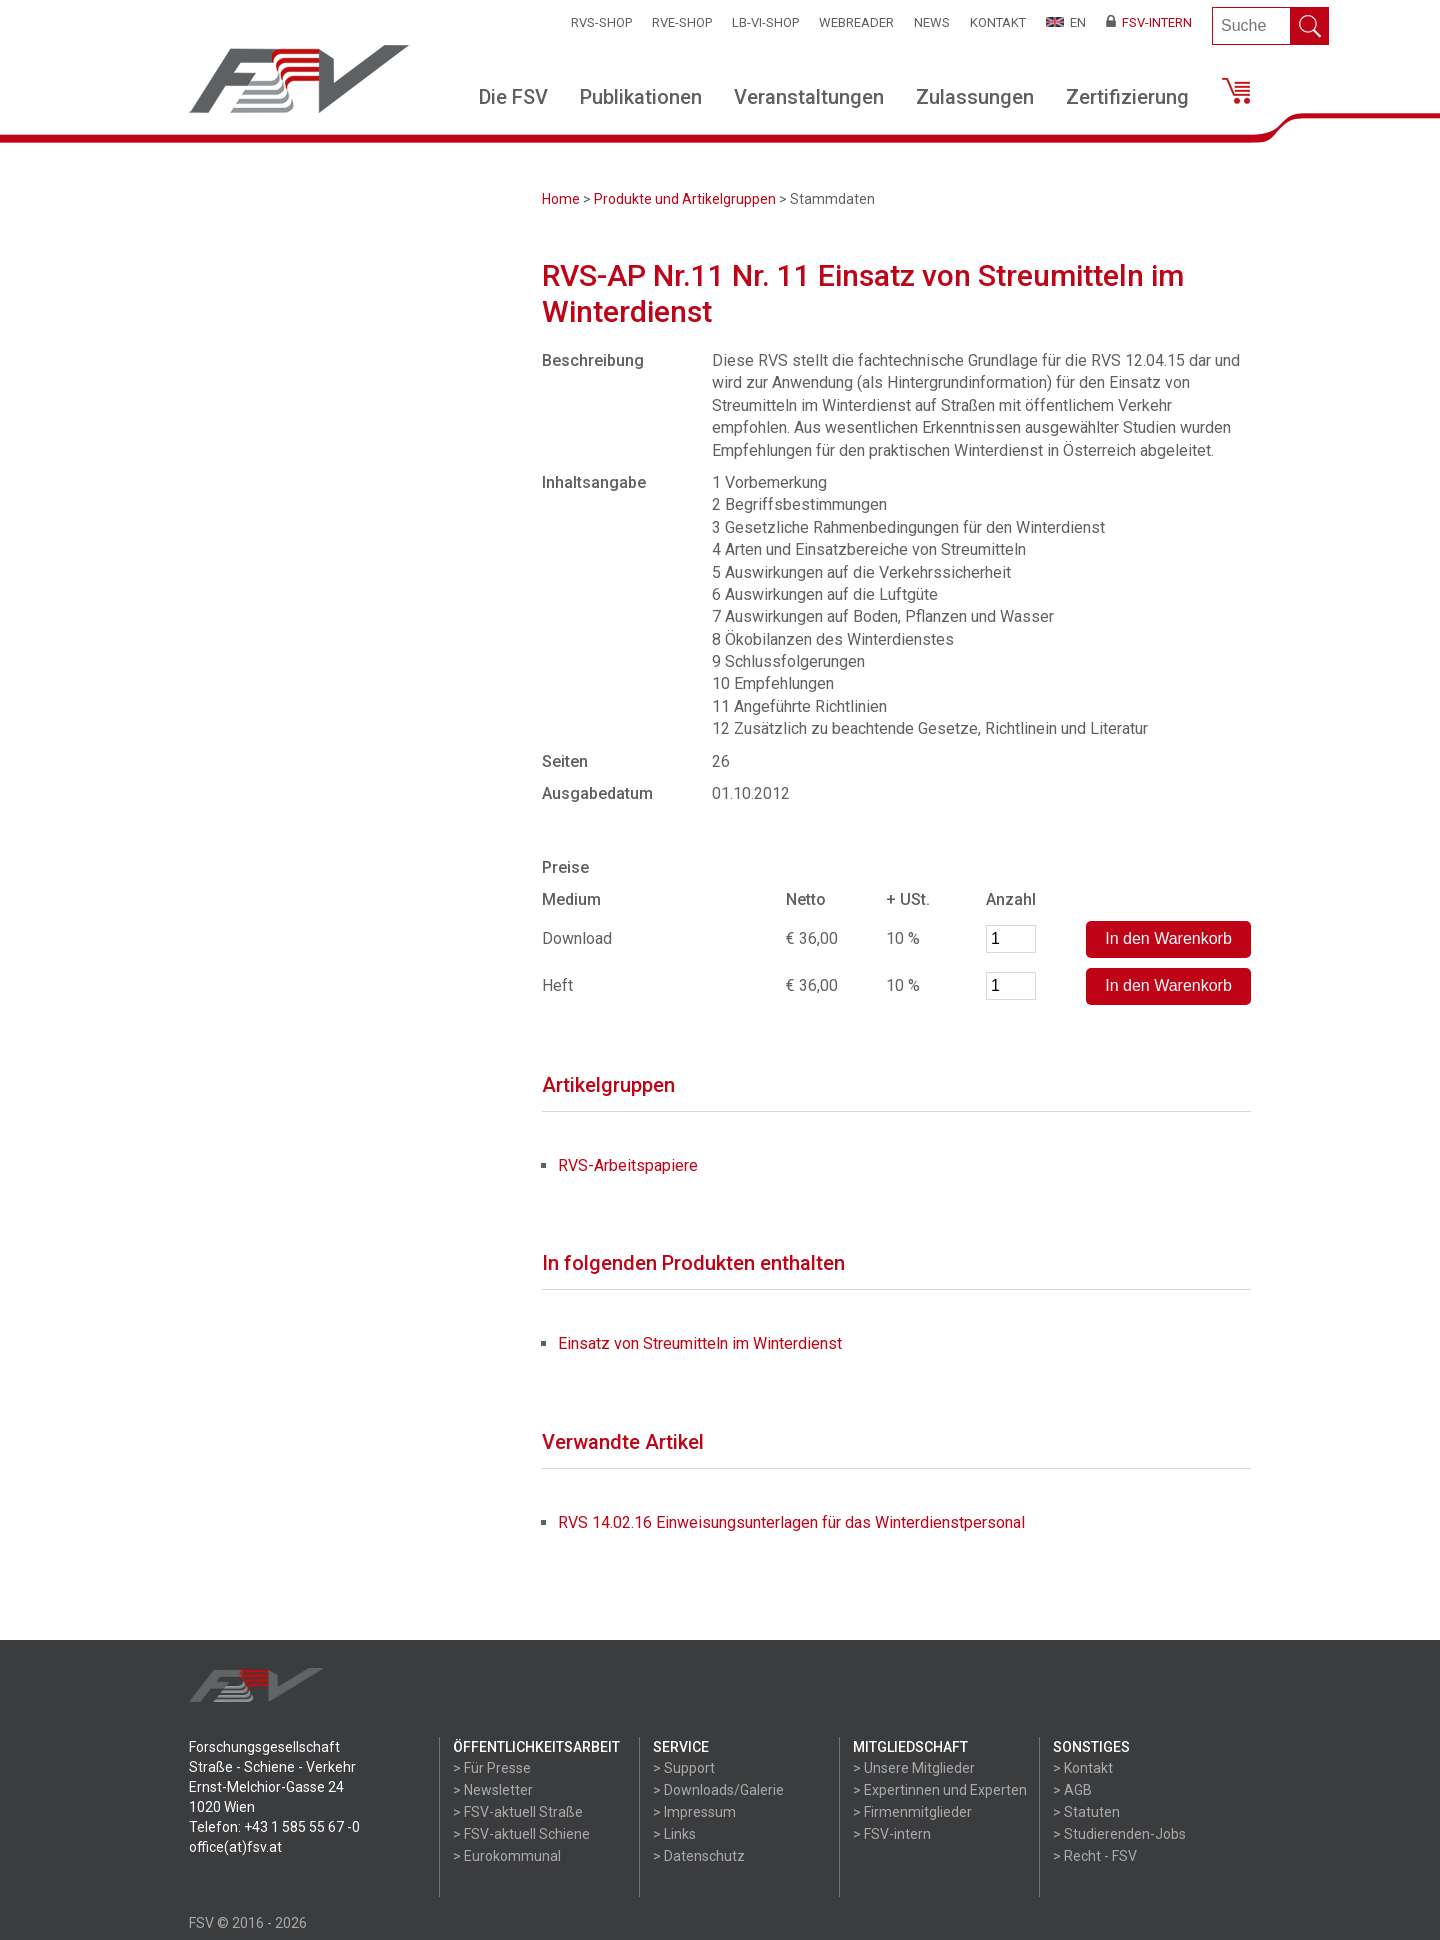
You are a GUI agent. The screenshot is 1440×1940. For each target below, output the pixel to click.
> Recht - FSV (1095, 1856)
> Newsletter (493, 1790)
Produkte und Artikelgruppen (685, 199)
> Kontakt (1083, 1768)
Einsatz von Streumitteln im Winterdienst (700, 1343)
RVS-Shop (601, 22)
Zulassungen (975, 97)
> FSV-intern (892, 1834)
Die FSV (513, 97)
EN (1066, 22)
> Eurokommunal (507, 1856)
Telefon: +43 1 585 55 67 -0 (274, 1827)
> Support (684, 1768)
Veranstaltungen (809, 97)
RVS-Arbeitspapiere (628, 1165)
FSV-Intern (1149, 22)
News (932, 22)
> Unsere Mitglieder (914, 1768)
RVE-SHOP (682, 22)
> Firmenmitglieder (912, 1812)
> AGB (1072, 1790)
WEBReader (856, 22)
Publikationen (641, 97)
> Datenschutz (699, 1856)
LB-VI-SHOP (765, 22)
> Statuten (1086, 1812)
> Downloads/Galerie (718, 1790)
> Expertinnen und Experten (940, 1790)
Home (561, 199)
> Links (674, 1834)
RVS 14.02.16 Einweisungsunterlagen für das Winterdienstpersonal (791, 1522)
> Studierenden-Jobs (1119, 1834)
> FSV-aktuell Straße (518, 1812)
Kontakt (998, 22)
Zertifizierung (1127, 97)
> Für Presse (492, 1768)
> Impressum (694, 1812)
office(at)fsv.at (235, 1847)
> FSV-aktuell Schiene (521, 1834)
